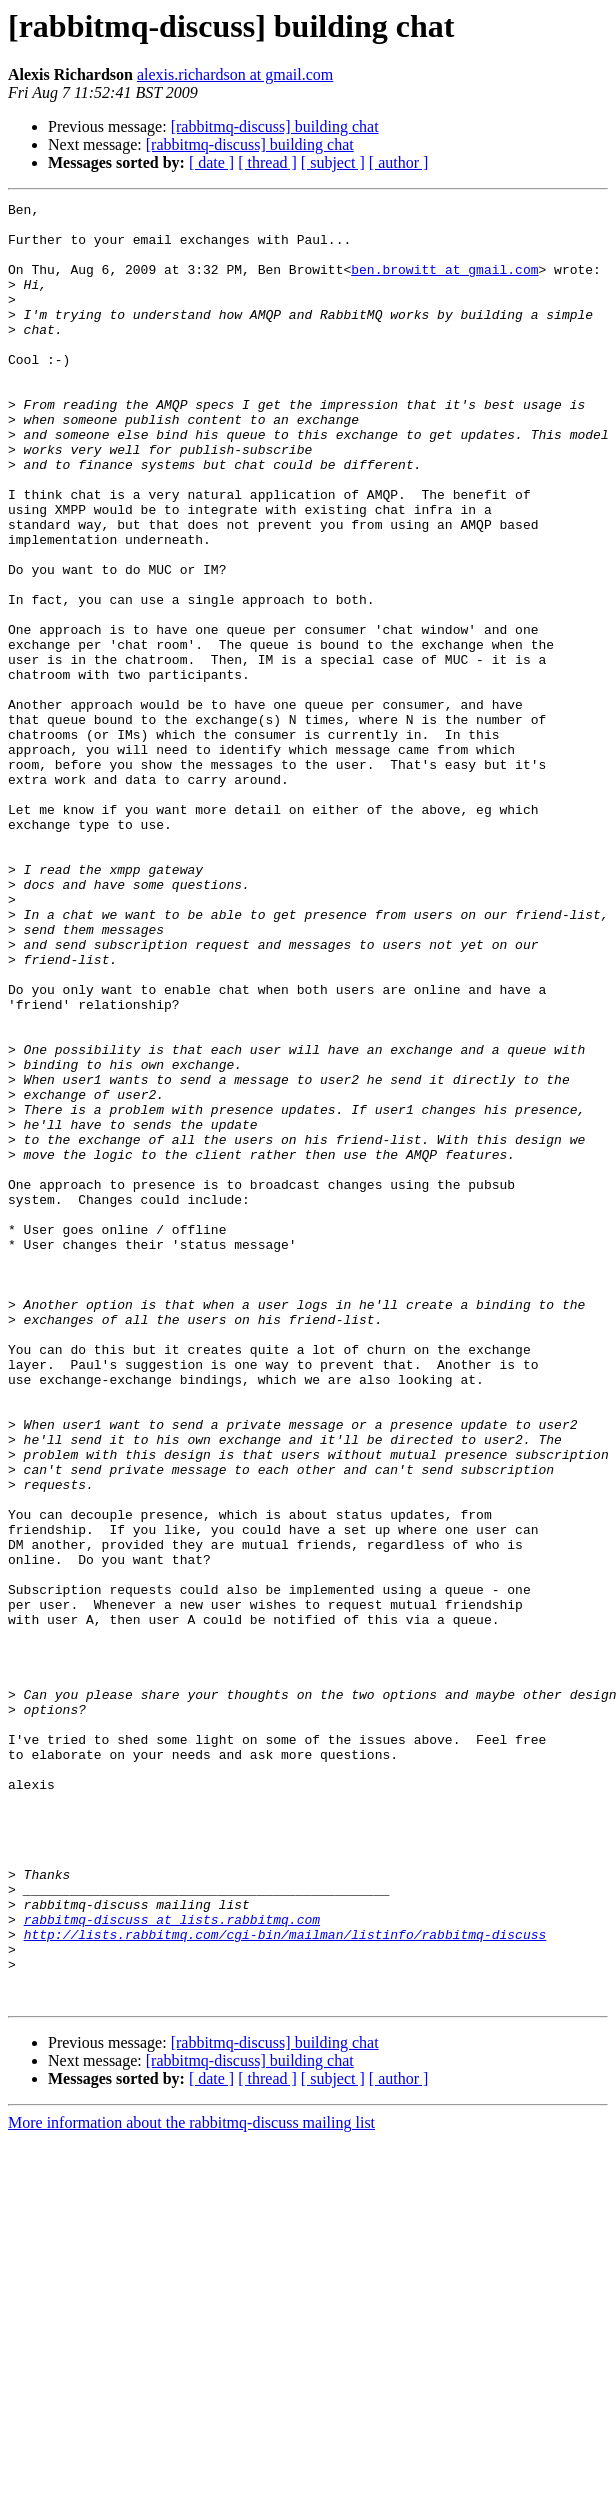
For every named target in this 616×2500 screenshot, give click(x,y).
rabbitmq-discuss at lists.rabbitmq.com (172, 2264)
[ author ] (399, 162)
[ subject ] (333, 162)
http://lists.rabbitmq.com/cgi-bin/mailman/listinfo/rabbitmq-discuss (285, 2282)
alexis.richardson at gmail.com (235, 74)
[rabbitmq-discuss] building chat (275, 126)
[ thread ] (267, 162)
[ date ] (211, 162)
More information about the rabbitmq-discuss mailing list (191, 2482)
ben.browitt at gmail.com (444, 284)
